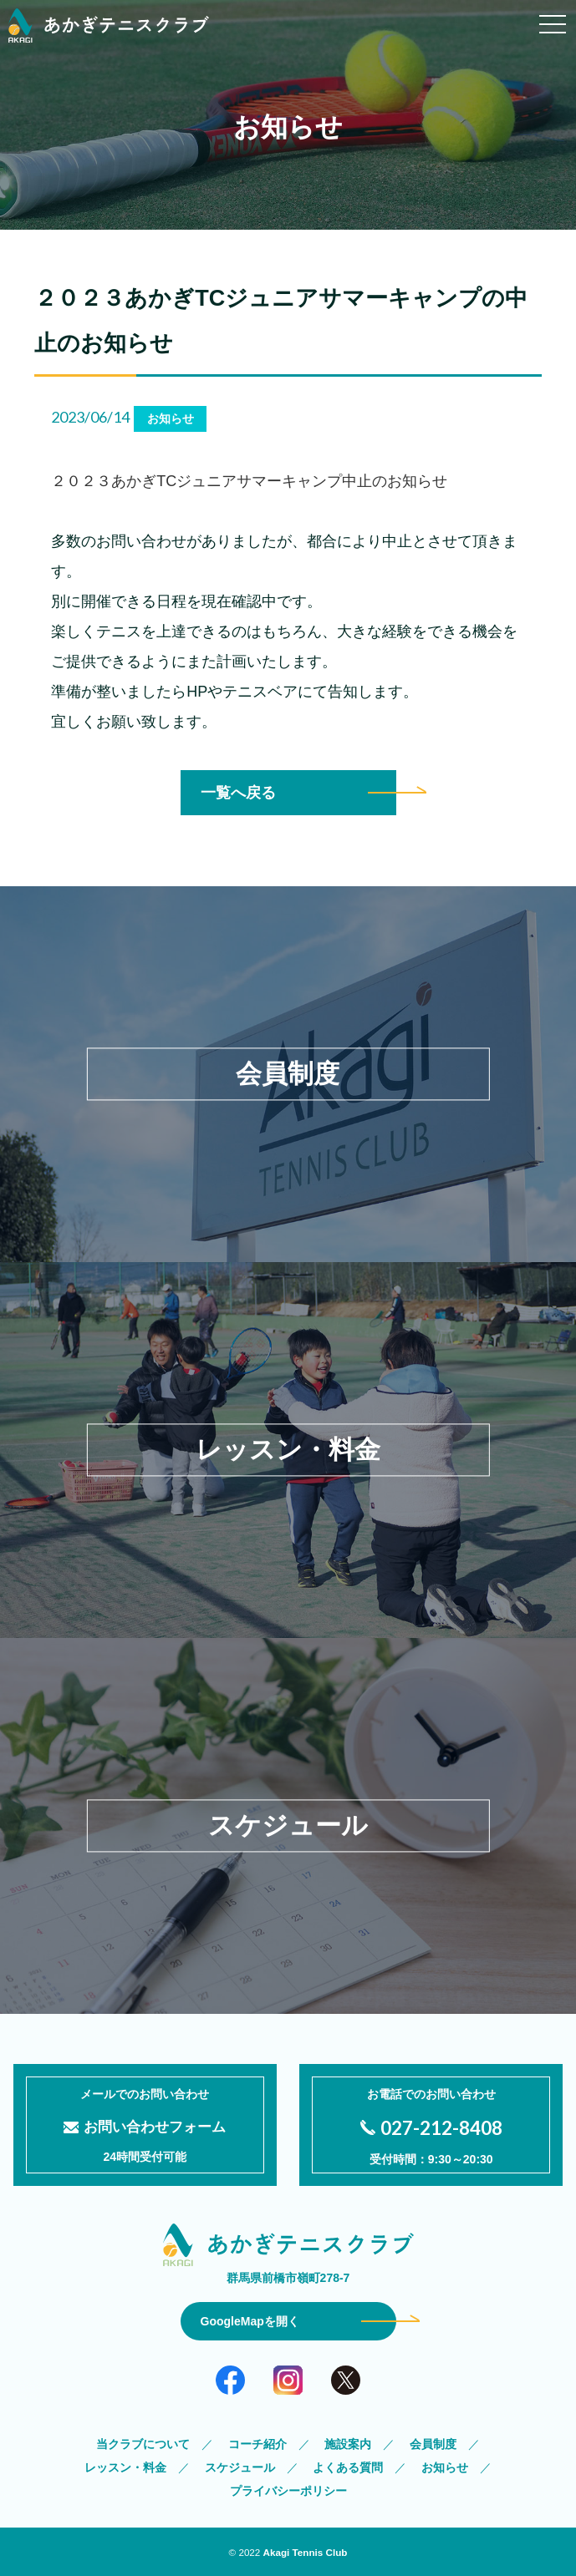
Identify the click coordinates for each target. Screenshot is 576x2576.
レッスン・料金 (125, 2467)
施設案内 (347, 2444)
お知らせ (444, 2467)
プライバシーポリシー (288, 2490)
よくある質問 (348, 2467)
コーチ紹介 (257, 2444)
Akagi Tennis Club (305, 2552)
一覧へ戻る (238, 792)
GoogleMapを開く (250, 2321)
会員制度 (433, 2444)
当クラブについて (143, 2444)
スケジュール (240, 2467)
